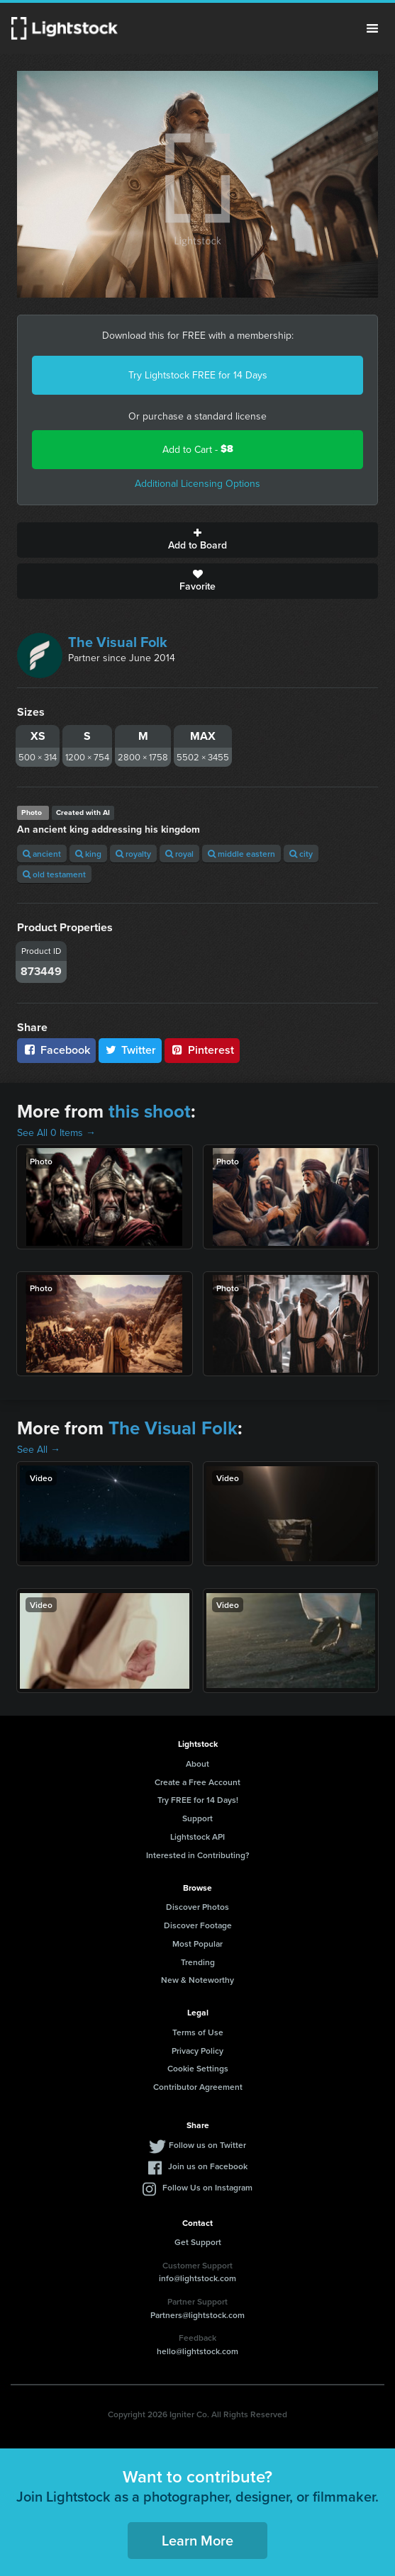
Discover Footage (198, 1925)
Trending (198, 1962)
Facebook (56, 1050)
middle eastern (241, 854)
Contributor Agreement (198, 2087)
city (301, 854)
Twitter (130, 1050)
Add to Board (197, 540)
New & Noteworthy (197, 1980)
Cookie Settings (197, 2068)
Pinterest (202, 1050)
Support (197, 1818)
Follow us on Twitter (207, 2145)
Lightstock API (197, 1836)
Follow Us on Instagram (207, 2187)
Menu (372, 28)
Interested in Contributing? (198, 1855)
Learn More (197, 2540)
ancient (42, 854)
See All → (38, 1449)
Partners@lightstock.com (197, 2315)
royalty (133, 854)
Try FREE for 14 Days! (197, 1800)
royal (179, 854)
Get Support (197, 2242)
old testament (54, 874)
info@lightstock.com (197, 2278)
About (197, 1763)
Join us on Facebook (207, 2166)
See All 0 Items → (56, 1132)
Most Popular (197, 1943)
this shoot (150, 1111)
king (88, 854)
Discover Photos (197, 1907)
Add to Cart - (197, 448)
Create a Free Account (197, 1782)
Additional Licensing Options (197, 483)
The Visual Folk (117, 641)
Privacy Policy (197, 2051)
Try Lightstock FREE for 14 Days (197, 375)
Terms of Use (197, 2032)
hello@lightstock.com (197, 2351)
